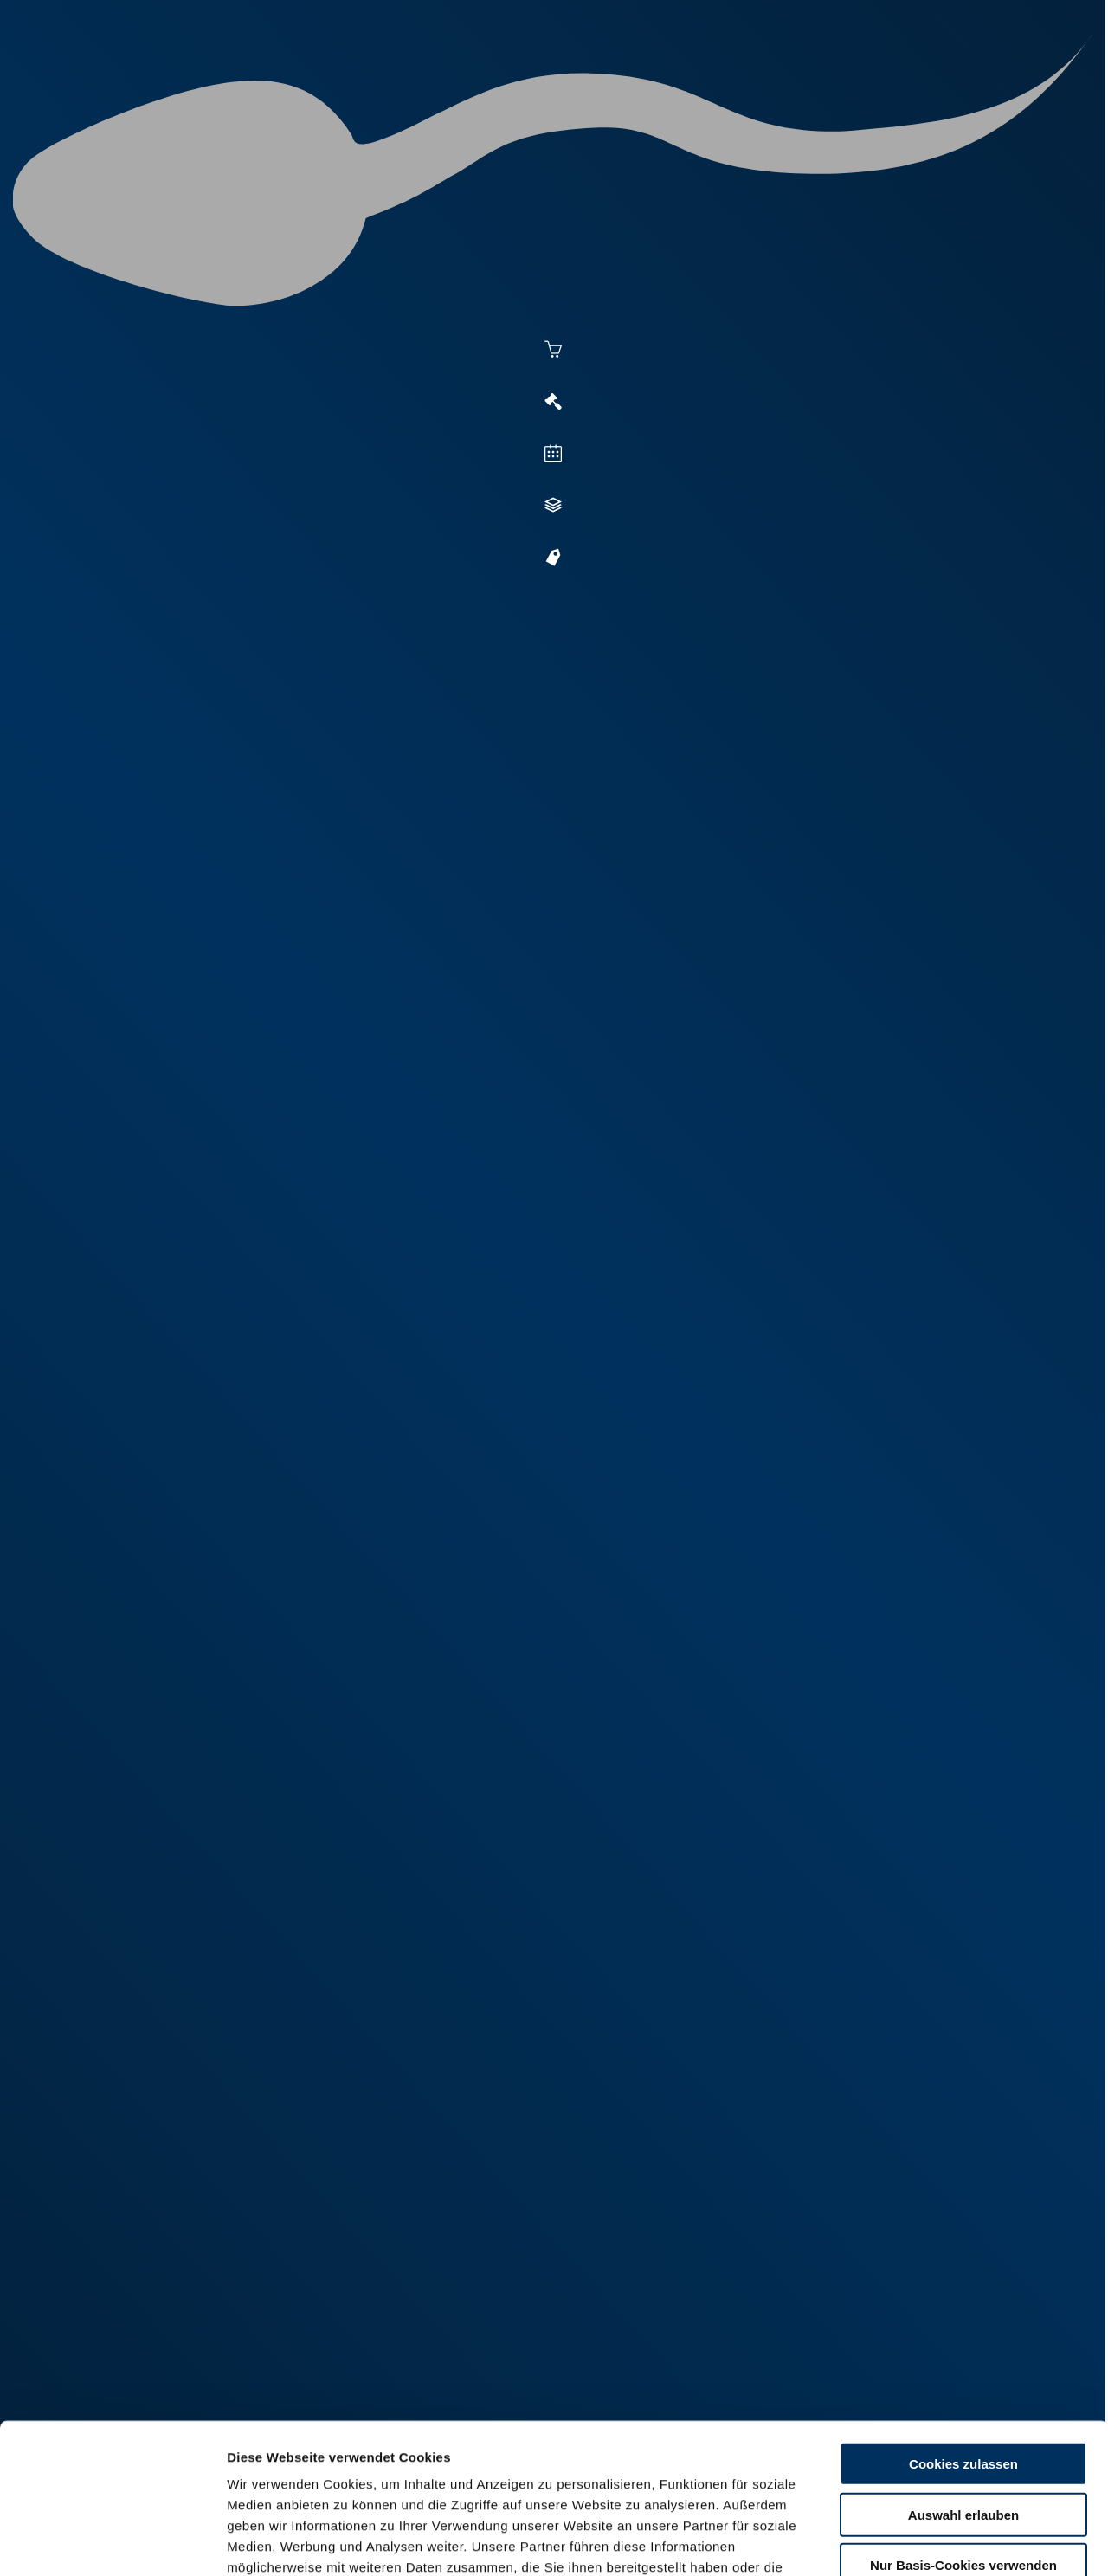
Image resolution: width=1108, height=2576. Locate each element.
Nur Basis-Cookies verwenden (963, 2410)
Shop (866, 80)
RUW (1022, 80)
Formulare (949, 80)
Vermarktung (585, 80)
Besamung (475, 80)
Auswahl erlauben (963, 2359)
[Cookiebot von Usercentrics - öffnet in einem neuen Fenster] (112, 2542)
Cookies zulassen (963, 2309)
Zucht (680, 80)
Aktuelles (377, 80)
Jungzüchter (776, 80)
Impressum (420, 2474)
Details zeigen (945, 2541)
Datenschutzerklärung (299, 2474)
